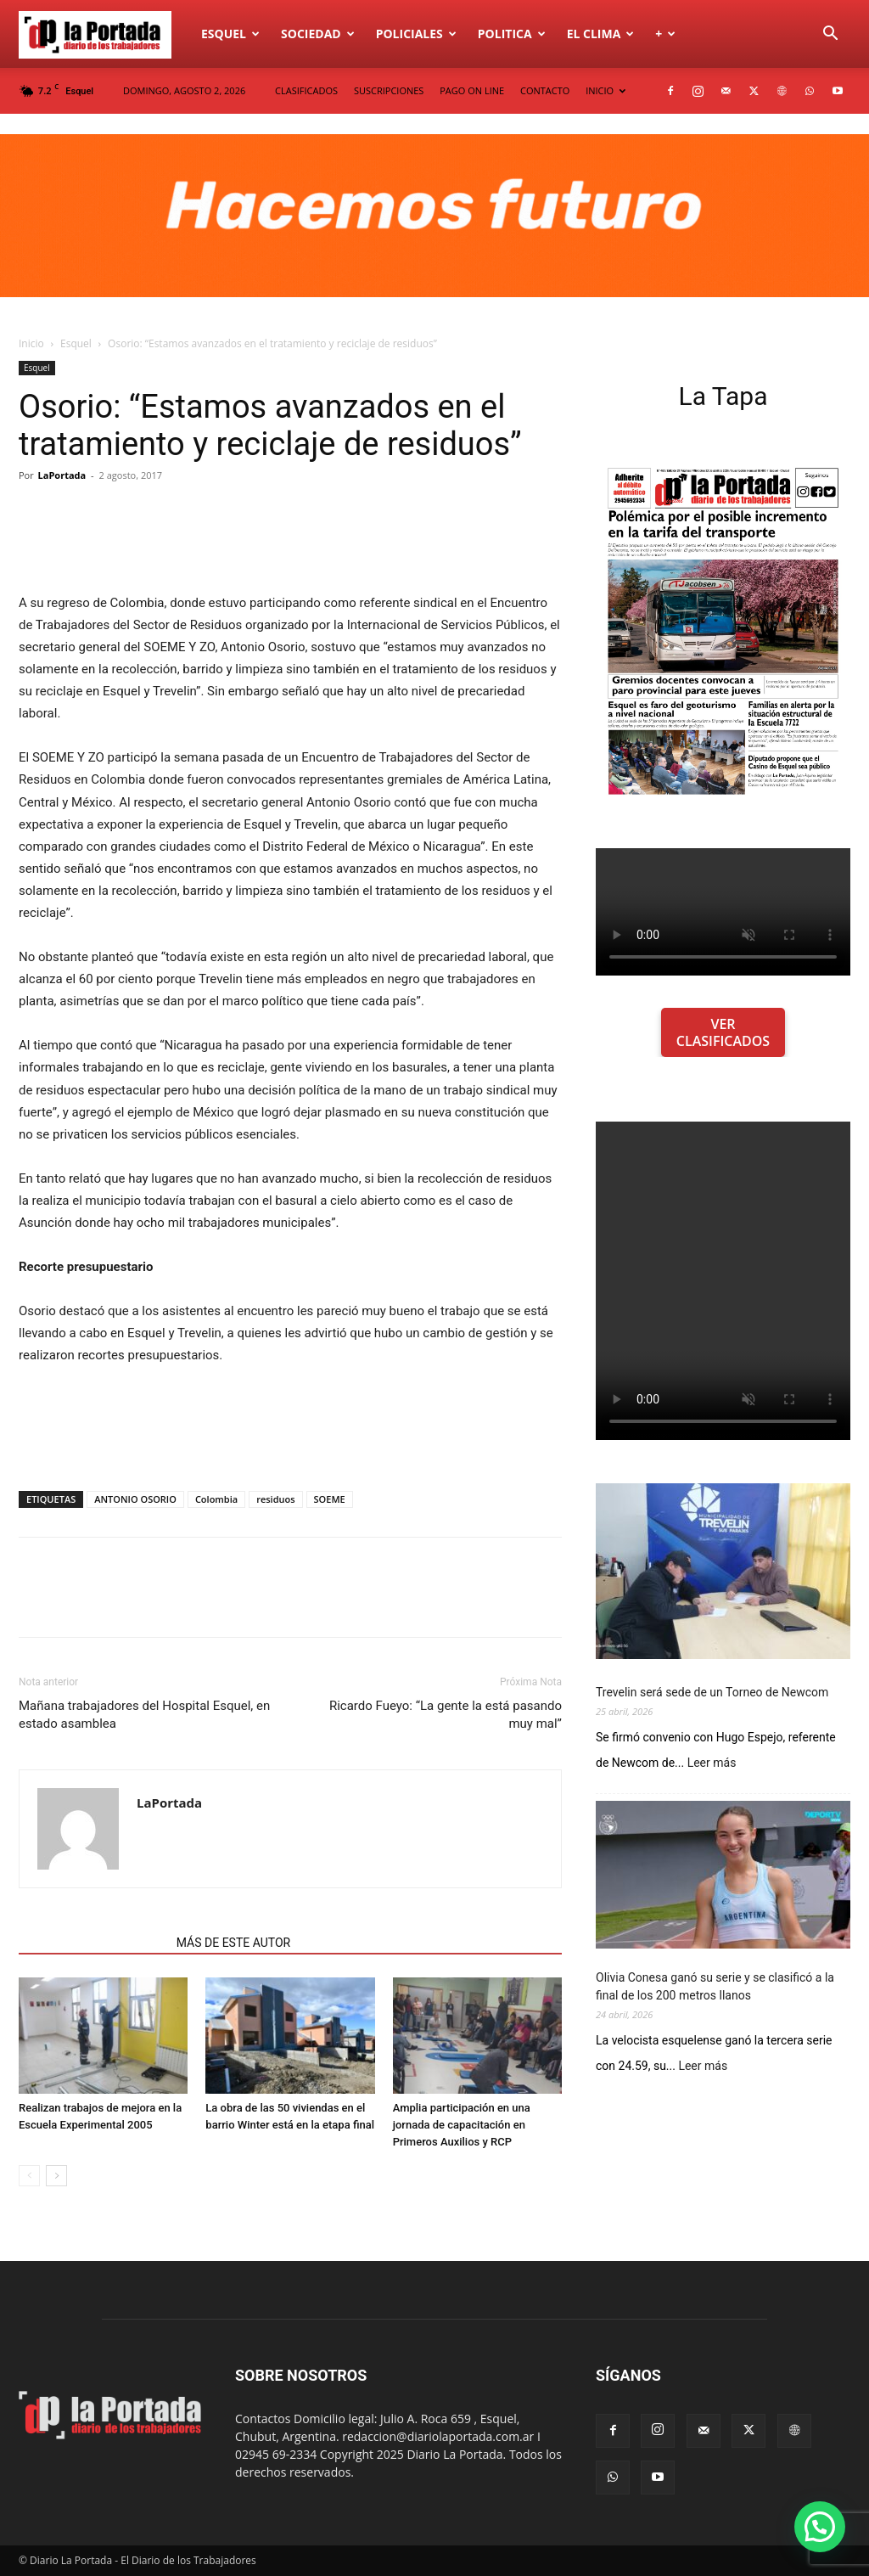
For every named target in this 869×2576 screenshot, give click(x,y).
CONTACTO (544, 90)
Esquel (230, 33)
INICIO (605, 90)
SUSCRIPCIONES (388, 90)
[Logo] (104, 34)
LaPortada (62, 475)
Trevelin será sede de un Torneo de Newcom (712, 1692)
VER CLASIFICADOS (723, 1032)
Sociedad (318, 33)
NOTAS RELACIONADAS (92, 1942)
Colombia (216, 1499)
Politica (512, 33)
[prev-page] (29, 2175)
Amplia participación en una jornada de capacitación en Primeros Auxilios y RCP (461, 2124)
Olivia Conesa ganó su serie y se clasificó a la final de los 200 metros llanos (715, 1986)
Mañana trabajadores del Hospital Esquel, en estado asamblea (144, 1714)
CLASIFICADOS (306, 90)
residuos (275, 1499)
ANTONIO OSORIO (135, 1499)
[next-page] (56, 2175)
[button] (830, 35)
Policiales (416, 33)
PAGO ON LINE (472, 90)
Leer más (712, 1763)
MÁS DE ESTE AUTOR (233, 1942)
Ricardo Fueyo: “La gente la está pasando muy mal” (445, 1714)
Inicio (31, 343)
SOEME (329, 1499)
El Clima (601, 33)
